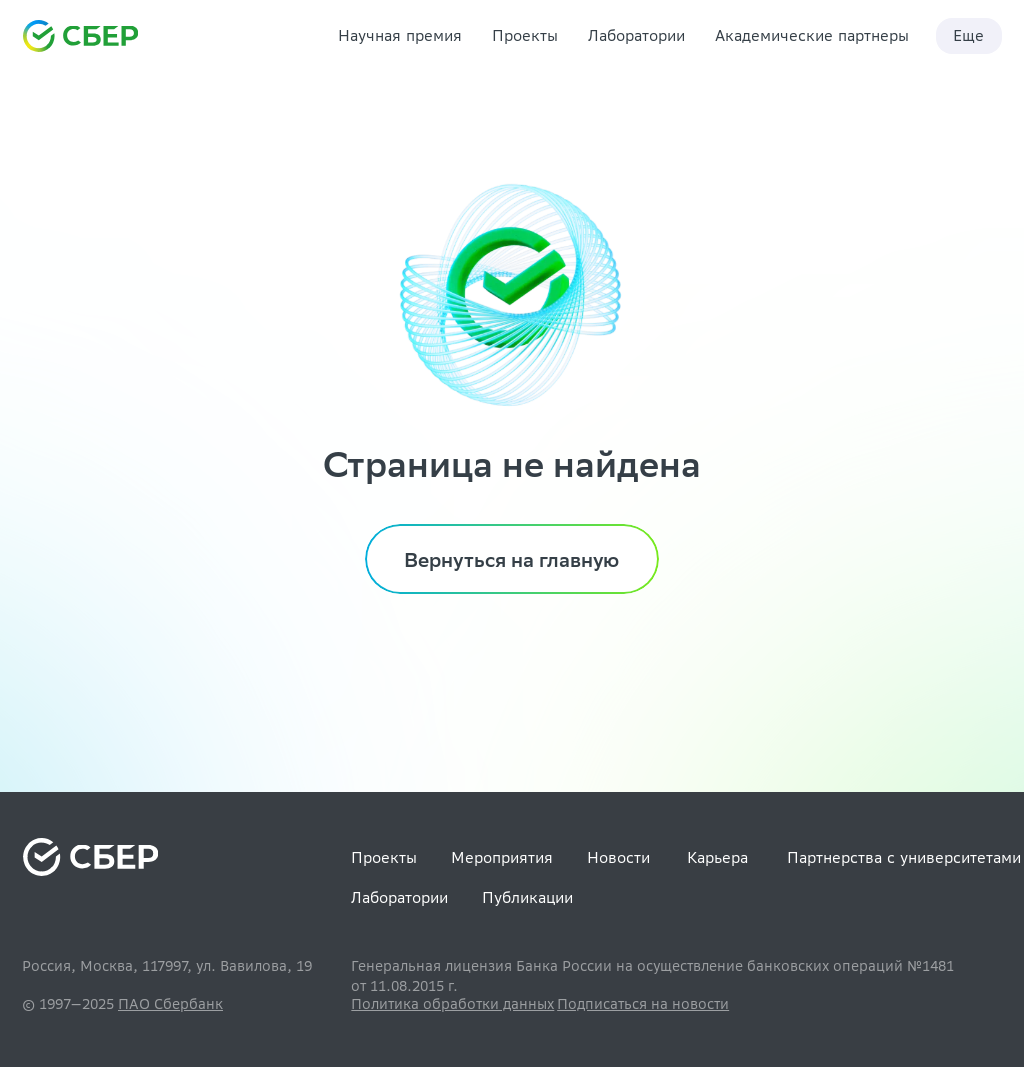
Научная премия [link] (400, 35)
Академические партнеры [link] (812, 35)
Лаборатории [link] (636, 35)
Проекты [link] (525, 35)
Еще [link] (968, 35)
